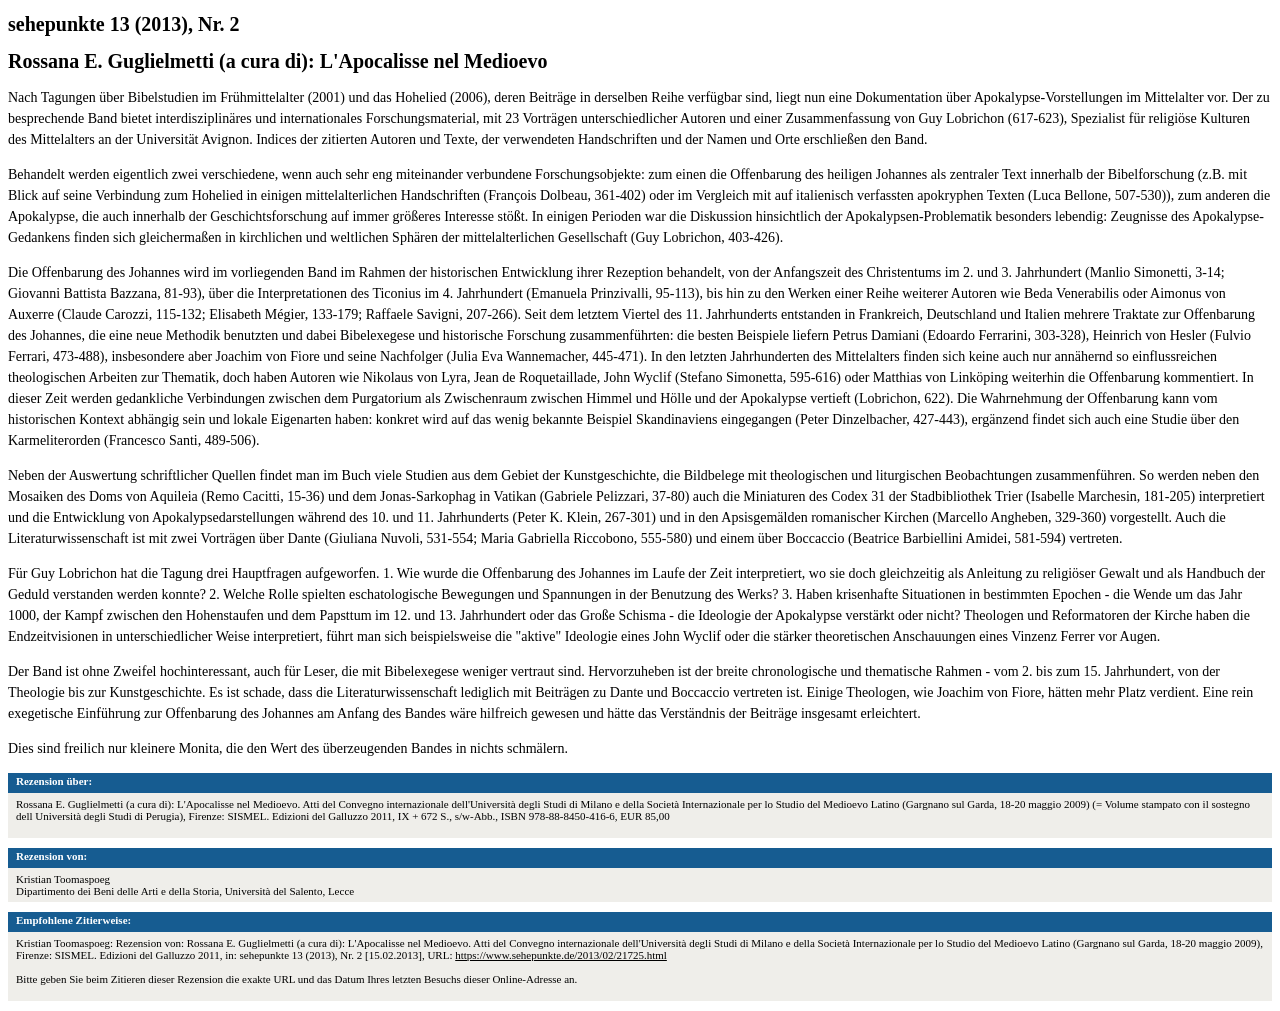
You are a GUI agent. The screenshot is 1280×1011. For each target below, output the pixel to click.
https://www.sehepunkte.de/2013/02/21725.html (561, 955)
